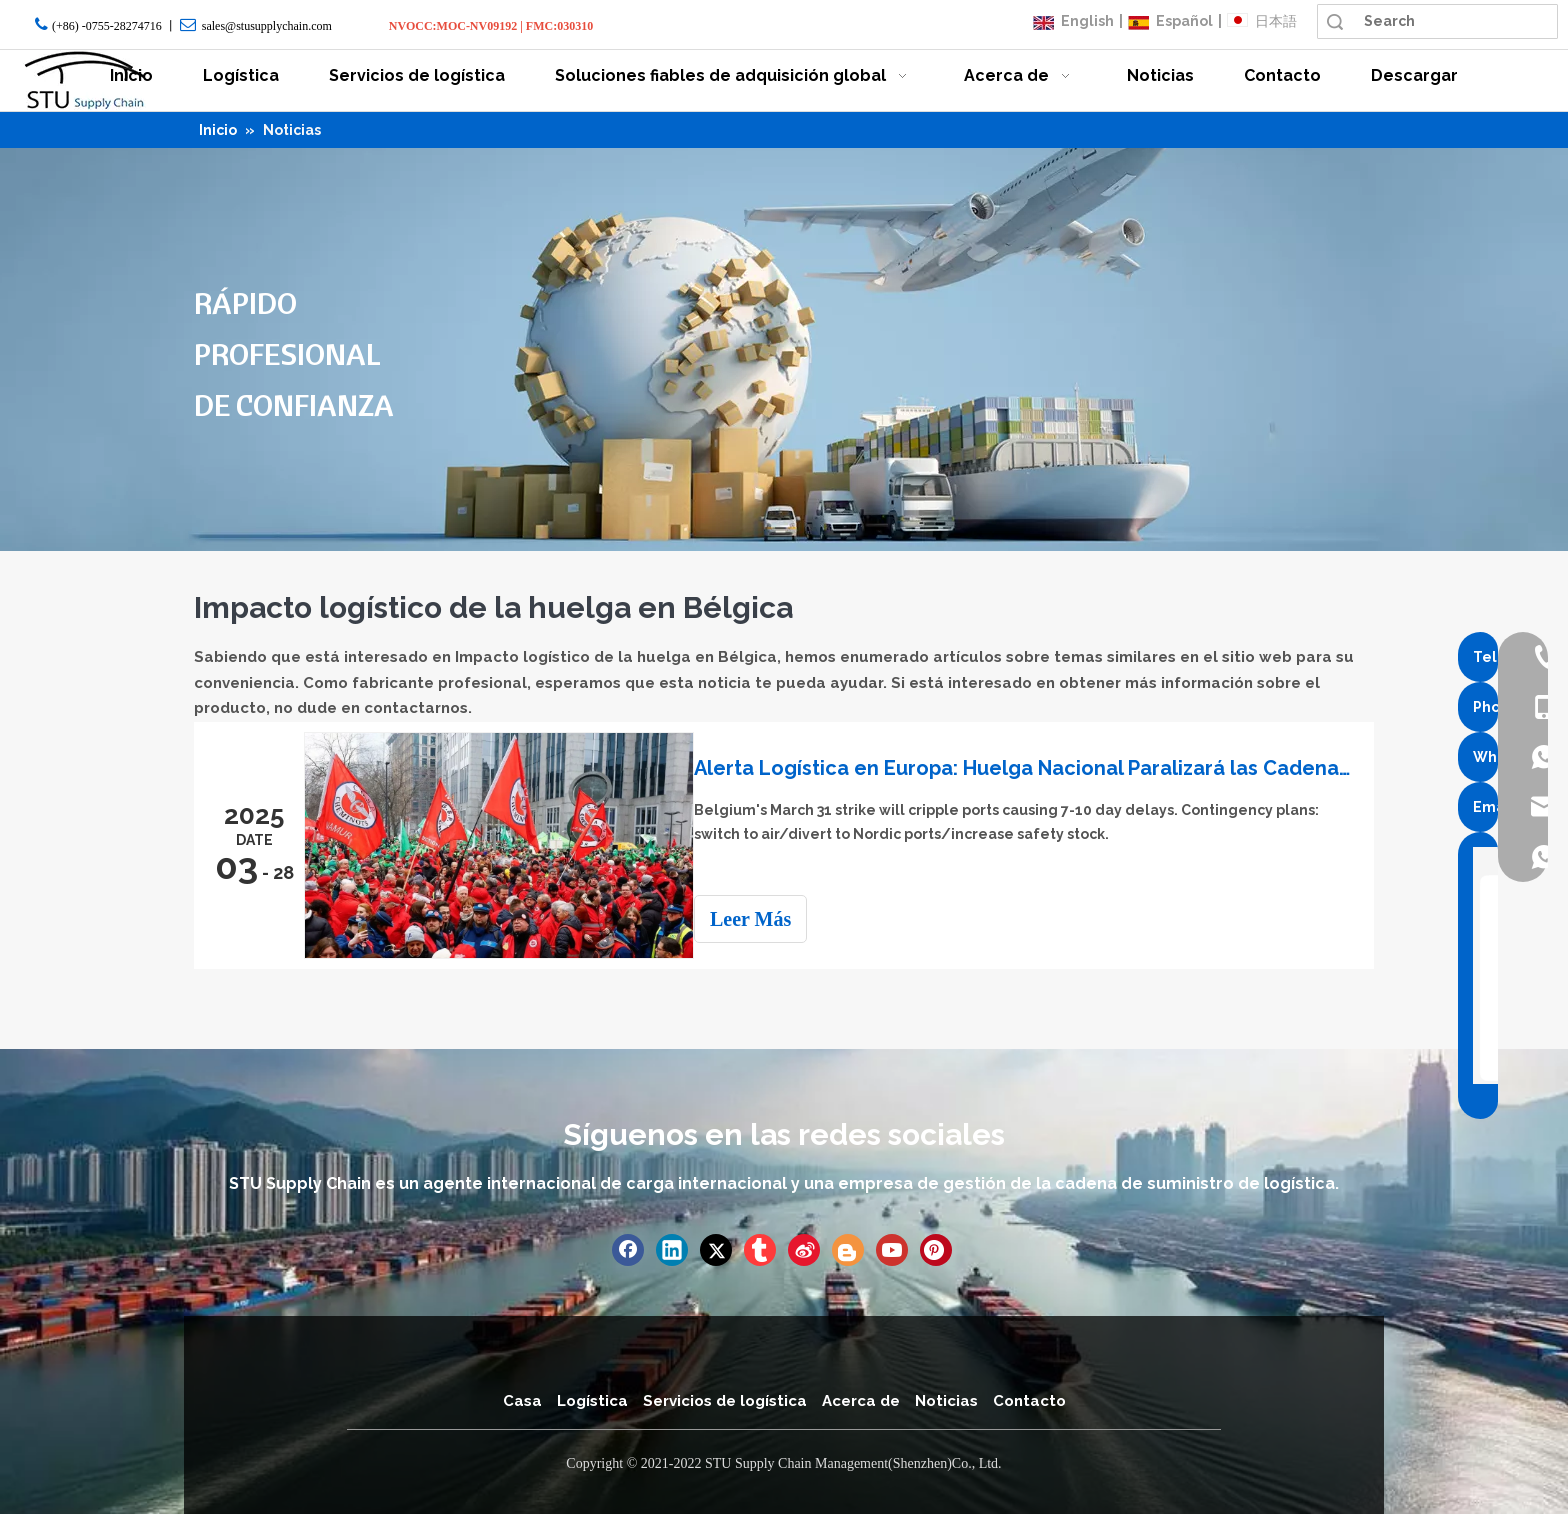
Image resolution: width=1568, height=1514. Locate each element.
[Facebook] (628, 1248)
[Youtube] (892, 1248)
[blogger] (848, 1248)
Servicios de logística (725, 1399)
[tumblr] (760, 1248)
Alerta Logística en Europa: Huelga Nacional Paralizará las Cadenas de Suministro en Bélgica (1032, 768)
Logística (592, 1399)
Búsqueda (1335, 21)
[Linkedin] (672, 1248)
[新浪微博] (804, 1248)
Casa (522, 1399)
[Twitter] (716, 1248)
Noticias (946, 1399)
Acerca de (861, 1399)
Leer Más (768, 919)
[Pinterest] (936, 1248)
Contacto (1029, 1399)
